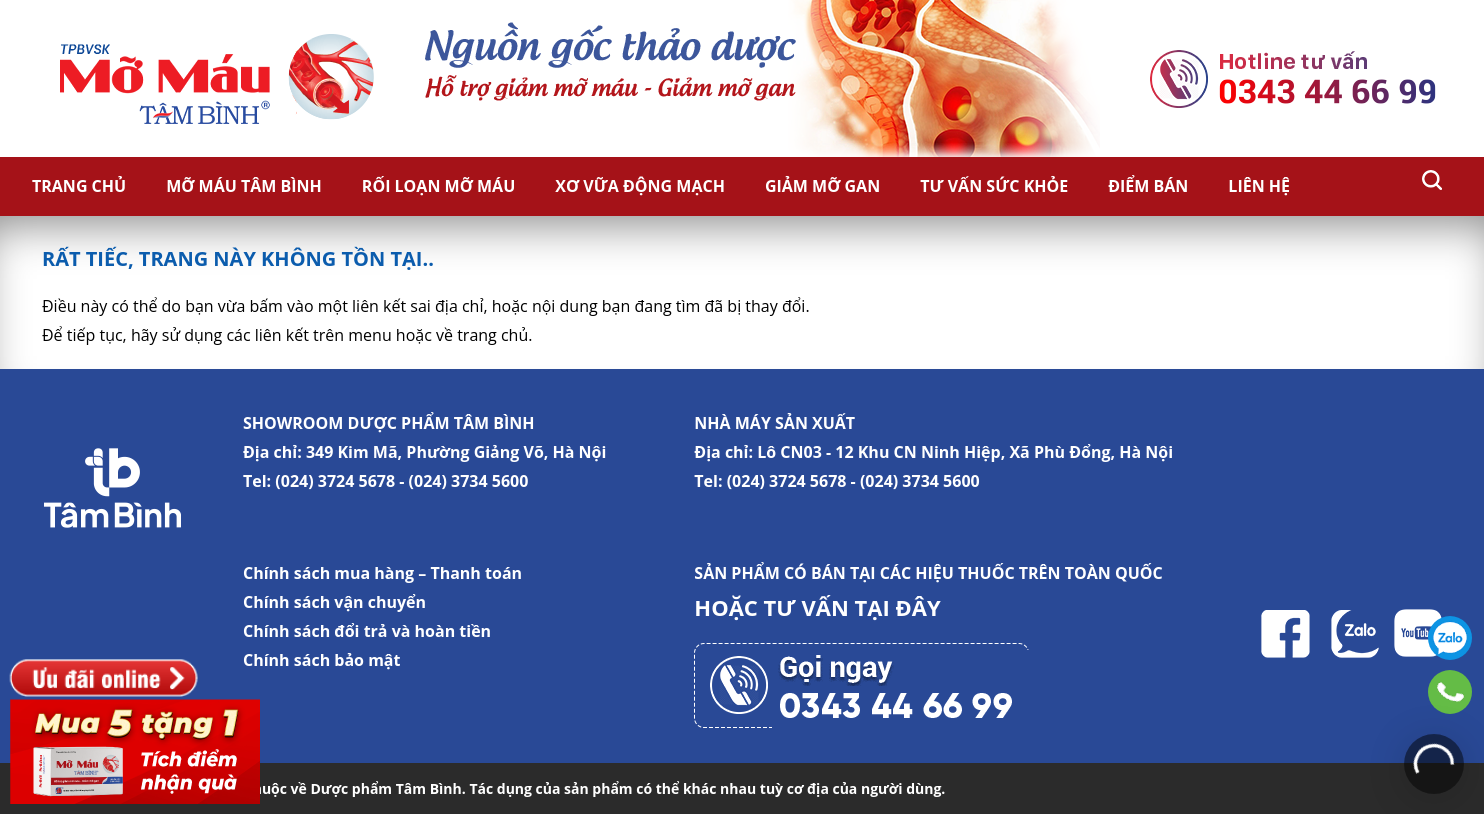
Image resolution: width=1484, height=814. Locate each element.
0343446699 (1450, 692)
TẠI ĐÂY (898, 607)
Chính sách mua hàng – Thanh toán (382, 573)
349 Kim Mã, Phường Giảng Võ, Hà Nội (456, 452)
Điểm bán (1148, 186)
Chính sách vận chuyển (334, 602)
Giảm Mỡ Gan (822, 186)
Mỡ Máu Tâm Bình (244, 186)
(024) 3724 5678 (335, 481)
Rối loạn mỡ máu (438, 186)
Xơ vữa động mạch (640, 186)
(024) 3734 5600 (469, 481)
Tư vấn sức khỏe (994, 186)
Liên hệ (1259, 186)
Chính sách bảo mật (321, 660)
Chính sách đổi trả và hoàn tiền (367, 631)
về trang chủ (482, 335)
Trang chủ (79, 186)
